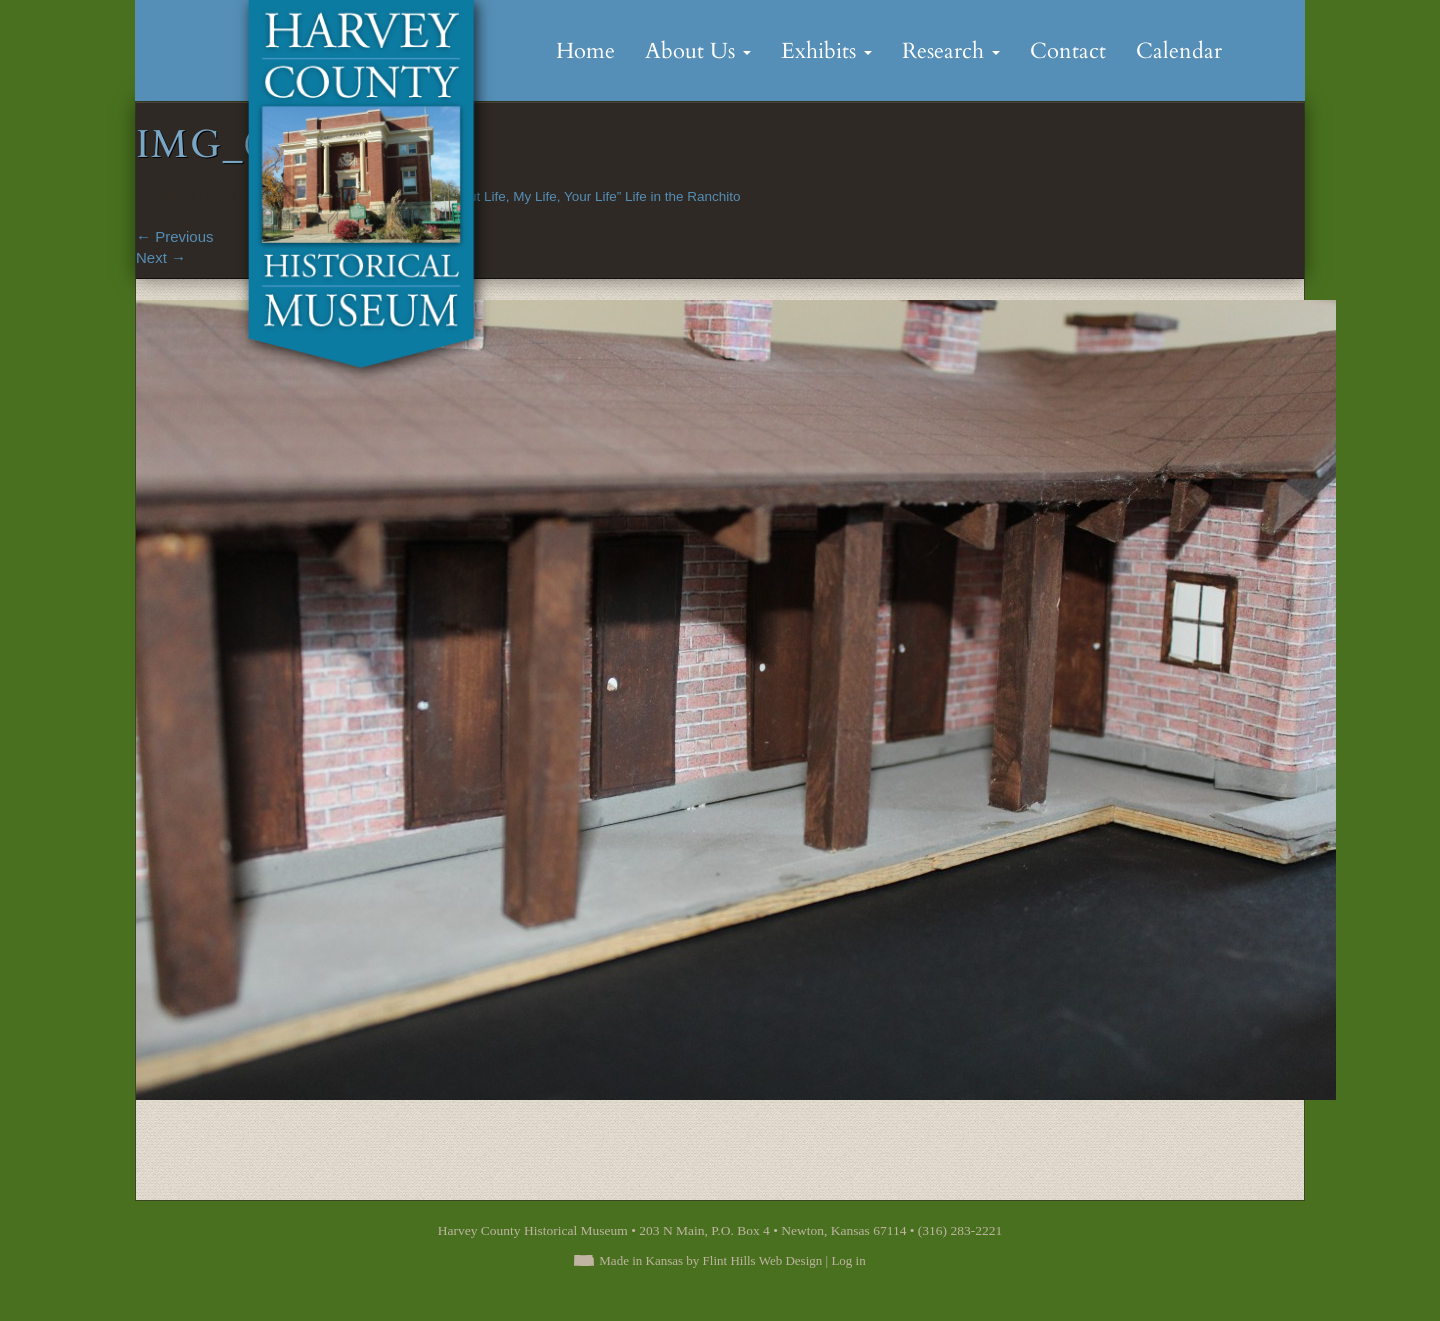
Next (161, 257)
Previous (175, 236)
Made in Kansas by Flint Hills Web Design (710, 1260)
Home (585, 51)
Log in (848, 1260)
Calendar (1179, 51)
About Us (698, 51)
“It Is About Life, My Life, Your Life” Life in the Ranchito (578, 196)
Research (951, 51)
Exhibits (826, 51)
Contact (1068, 51)
